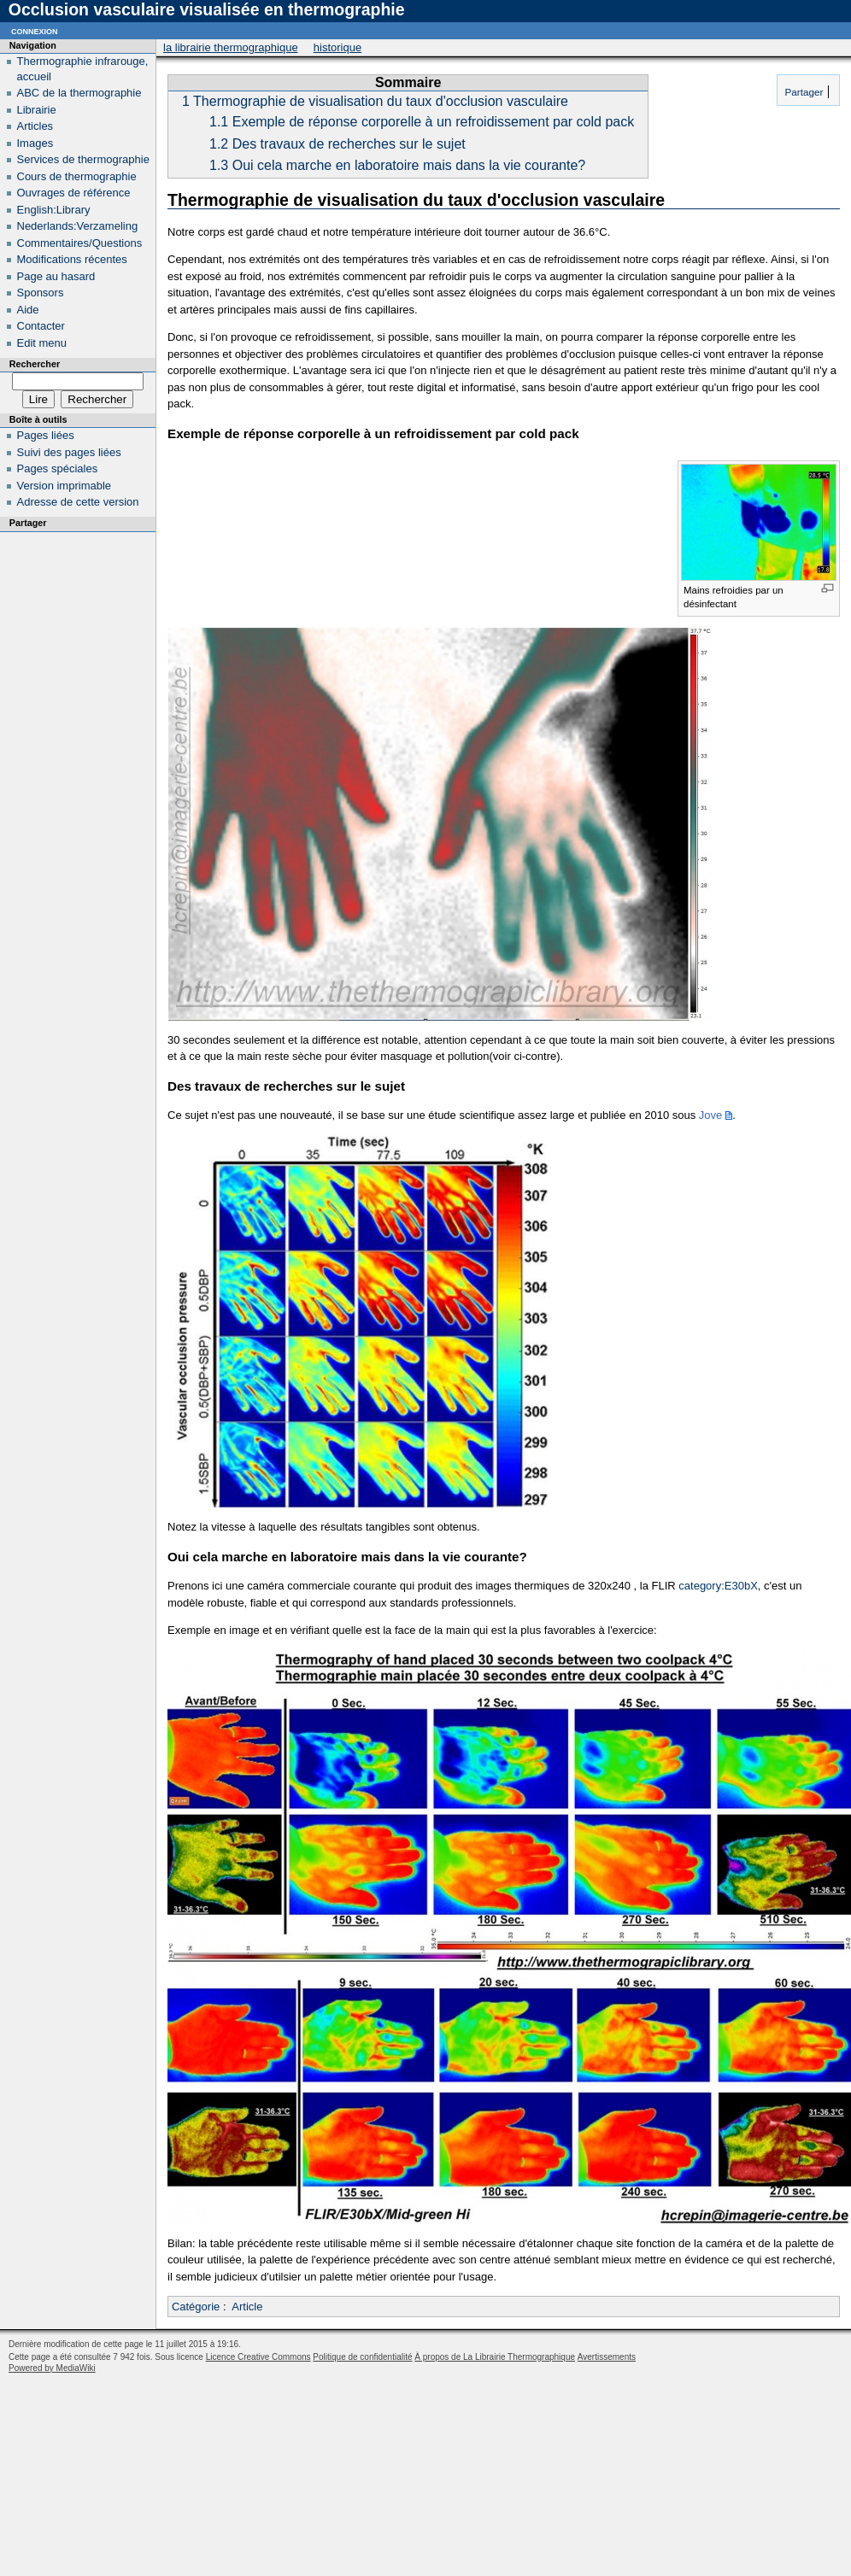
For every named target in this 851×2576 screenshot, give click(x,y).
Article (247, 2306)
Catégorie (196, 2306)
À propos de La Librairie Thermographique (494, 2357)
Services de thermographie (83, 159)
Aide (28, 309)
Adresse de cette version (78, 501)
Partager (802, 91)
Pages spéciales (57, 468)
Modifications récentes (72, 259)
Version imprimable (64, 485)
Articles (35, 126)
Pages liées (45, 435)
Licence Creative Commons (258, 2357)
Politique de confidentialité (362, 2357)
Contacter (41, 325)
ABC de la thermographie (79, 92)
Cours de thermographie (77, 176)
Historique (337, 47)
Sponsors (40, 292)
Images (35, 143)
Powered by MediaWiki (52, 2368)
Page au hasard (56, 276)
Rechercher (34, 364)
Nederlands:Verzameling (77, 226)
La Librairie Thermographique (230, 47)
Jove (710, 1115)
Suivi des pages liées (69, 452)
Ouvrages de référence (74, 192)
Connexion (34, 30)
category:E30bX (718, 1585)
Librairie (36, 109)
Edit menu (42, 343)
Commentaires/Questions (80, 243)
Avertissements (607, 2357)
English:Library (54, 209)
